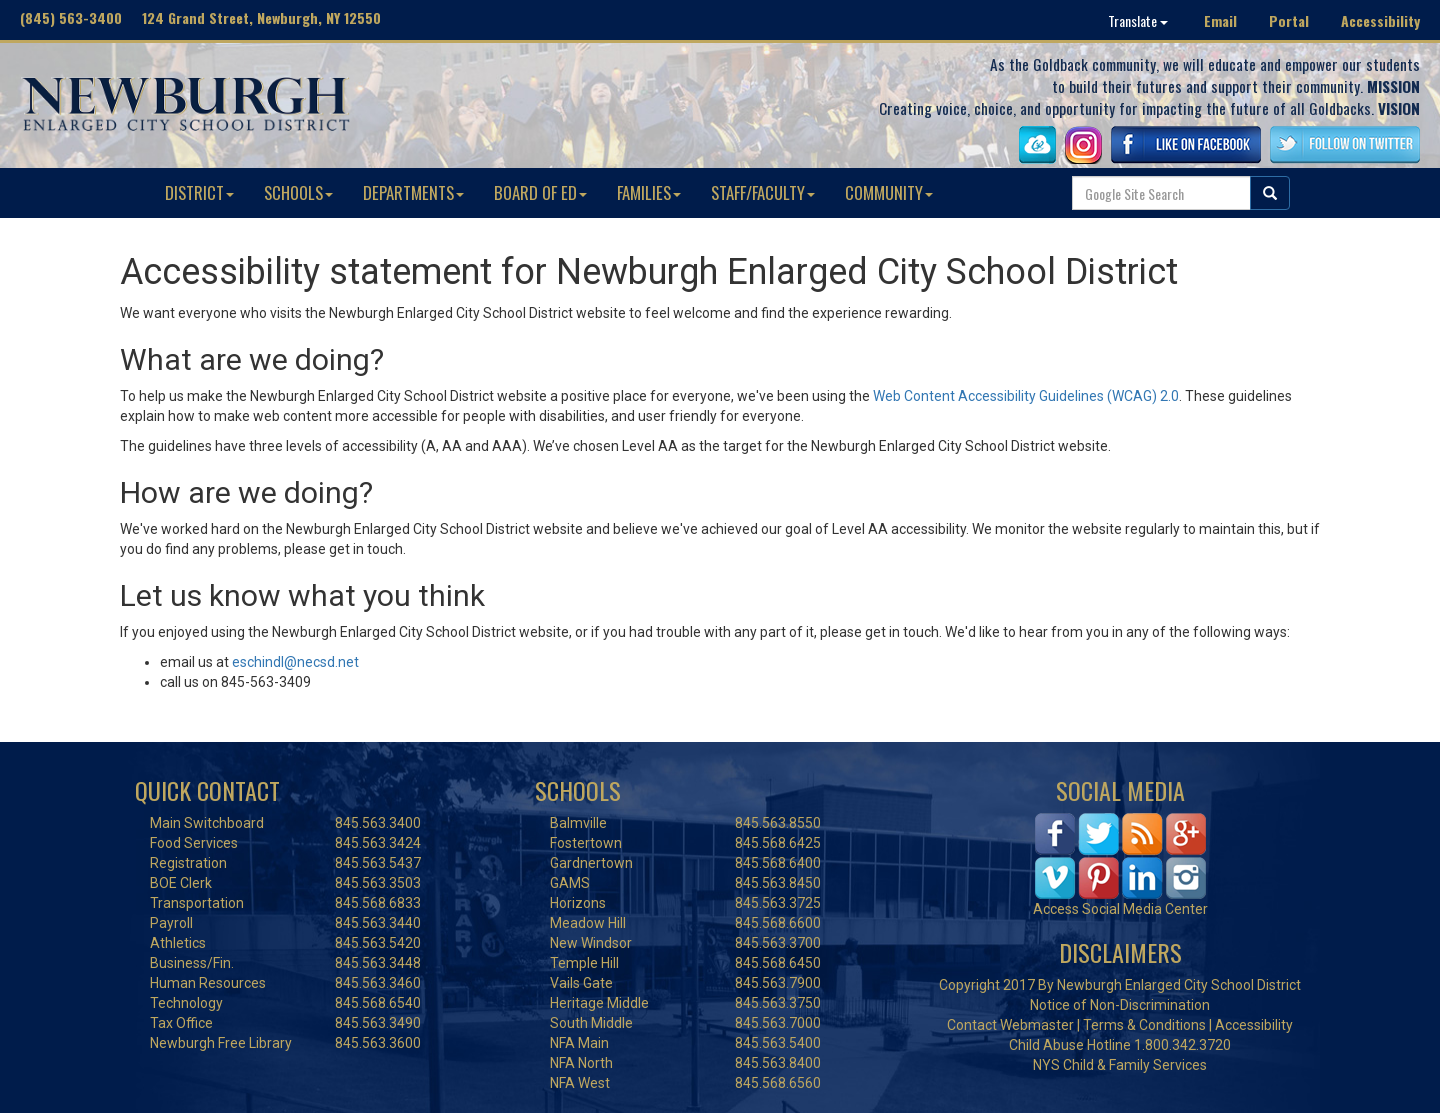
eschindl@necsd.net (295, 662)
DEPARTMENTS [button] (413, 192)
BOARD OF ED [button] (540, 192)
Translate (1138, 20)
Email (1220, 20)
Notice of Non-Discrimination (1120, 1005)
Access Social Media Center (1120, 909)
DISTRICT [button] (199, 192)
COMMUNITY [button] (889, 192)
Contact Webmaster (1010, 1025)
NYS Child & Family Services (1120, 1065)
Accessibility (1380, 20)
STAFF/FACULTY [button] (763, 192)
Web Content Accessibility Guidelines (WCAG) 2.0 (1026, 396)
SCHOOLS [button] (298, 192)
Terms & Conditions (1144, 1025)
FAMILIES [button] (649, 192)
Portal (1289, 20)
